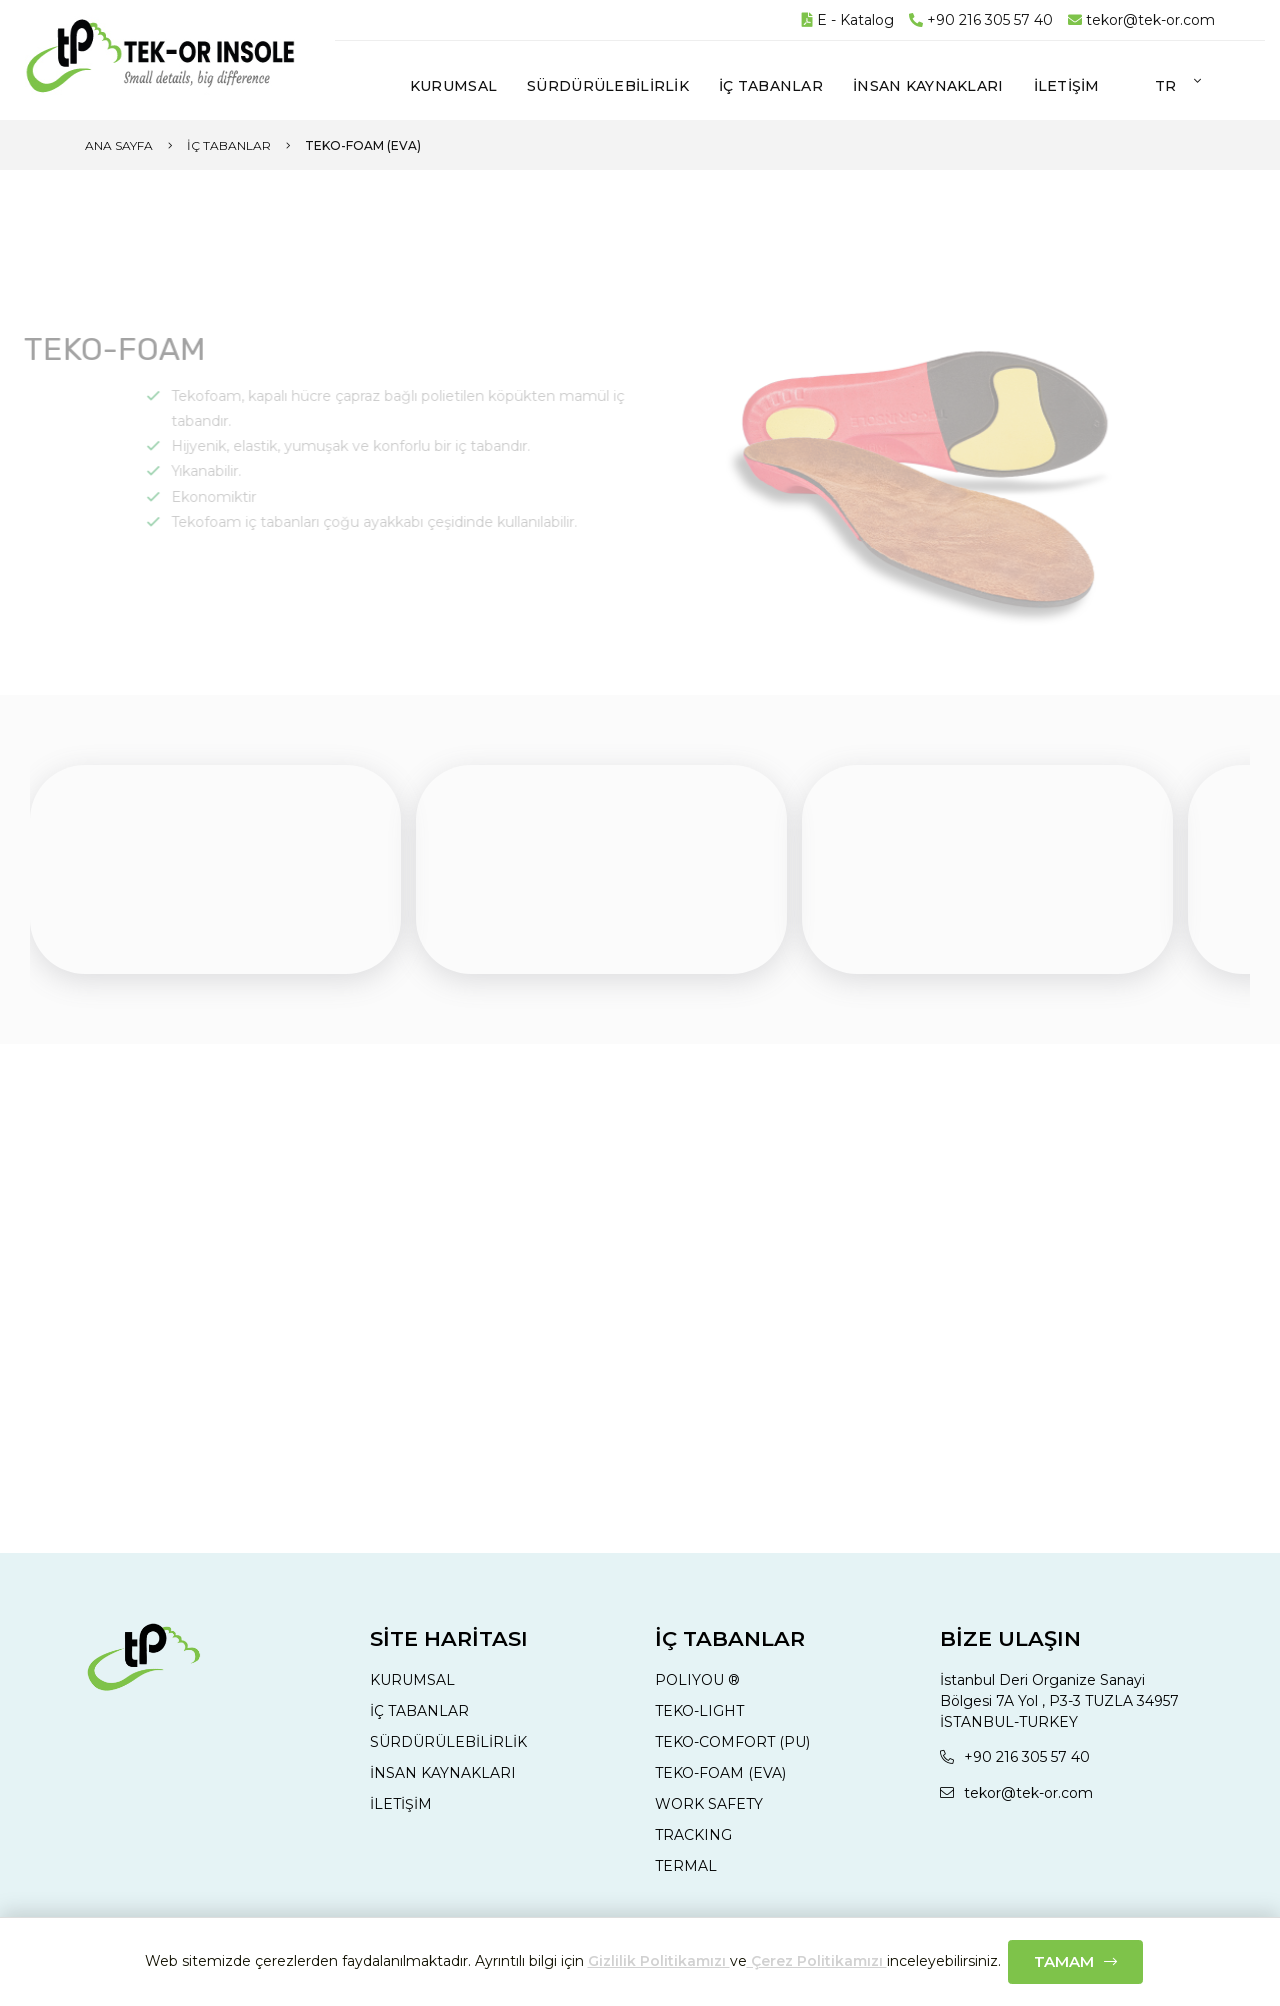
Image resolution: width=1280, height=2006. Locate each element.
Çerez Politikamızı (817, 1961)
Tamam (1064, 1961)
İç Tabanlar (229, 145)
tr (1166, 86)
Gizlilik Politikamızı (659, 1961)
